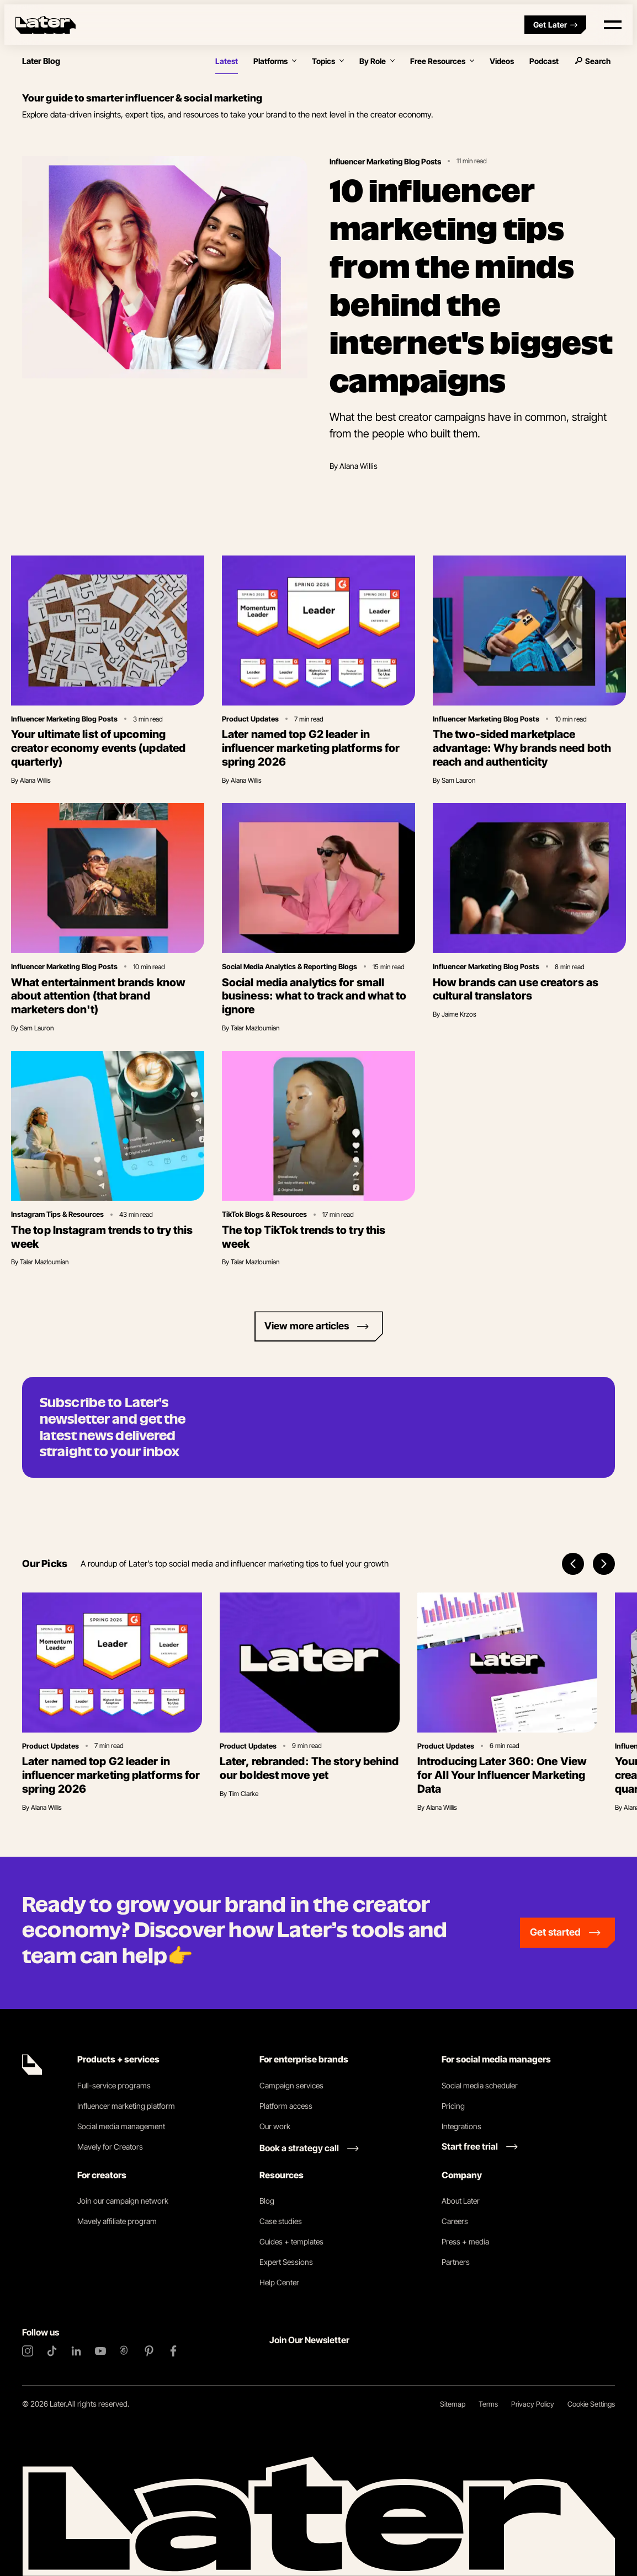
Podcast (544, 61)
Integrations (461, 2126)
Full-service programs (114, 2085)
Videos (502, 61)
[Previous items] (573, 1564)
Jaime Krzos (459, 1014)
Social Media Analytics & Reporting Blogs (289, 966)
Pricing (453, 2105)
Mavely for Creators (110, 2146)
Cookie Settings (591, 2403)
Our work (274, 2126)
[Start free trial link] (480, 2146)
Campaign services (291, 2085)
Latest (226, 61)
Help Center (279, 2282)
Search (592, 61)
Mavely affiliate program (117, 2221)
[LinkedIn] (76, 2350)
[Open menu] (613, 25)
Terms (488, 2403)
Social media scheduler (480, 2085)
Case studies (280, 2221)
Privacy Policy (532, 2403)
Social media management (121, 2126)
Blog (266, 2200)
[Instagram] (27, 2350)
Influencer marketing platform (126, 2105)
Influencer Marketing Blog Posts (385, 161)
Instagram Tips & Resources (57, 1214)
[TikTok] (51, 2350)
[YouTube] (100, 2350)
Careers (455, 2221)
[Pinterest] (149, 2350)
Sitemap (452, 2403)
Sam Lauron (458, 780)
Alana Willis (358, 466)
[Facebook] (173, 2350)
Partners (456, 2262)
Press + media (465, 2241)
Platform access (285, 2105)
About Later (461, 2200)
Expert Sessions (286, 2262)
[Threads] (124, 2350)
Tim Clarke (243, 1793)
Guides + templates (291, 2241)
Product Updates (250, 718)
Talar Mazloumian (255, 1028)
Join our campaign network (122, 2200)
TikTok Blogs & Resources (264, 1214)
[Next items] (604, 1564)
